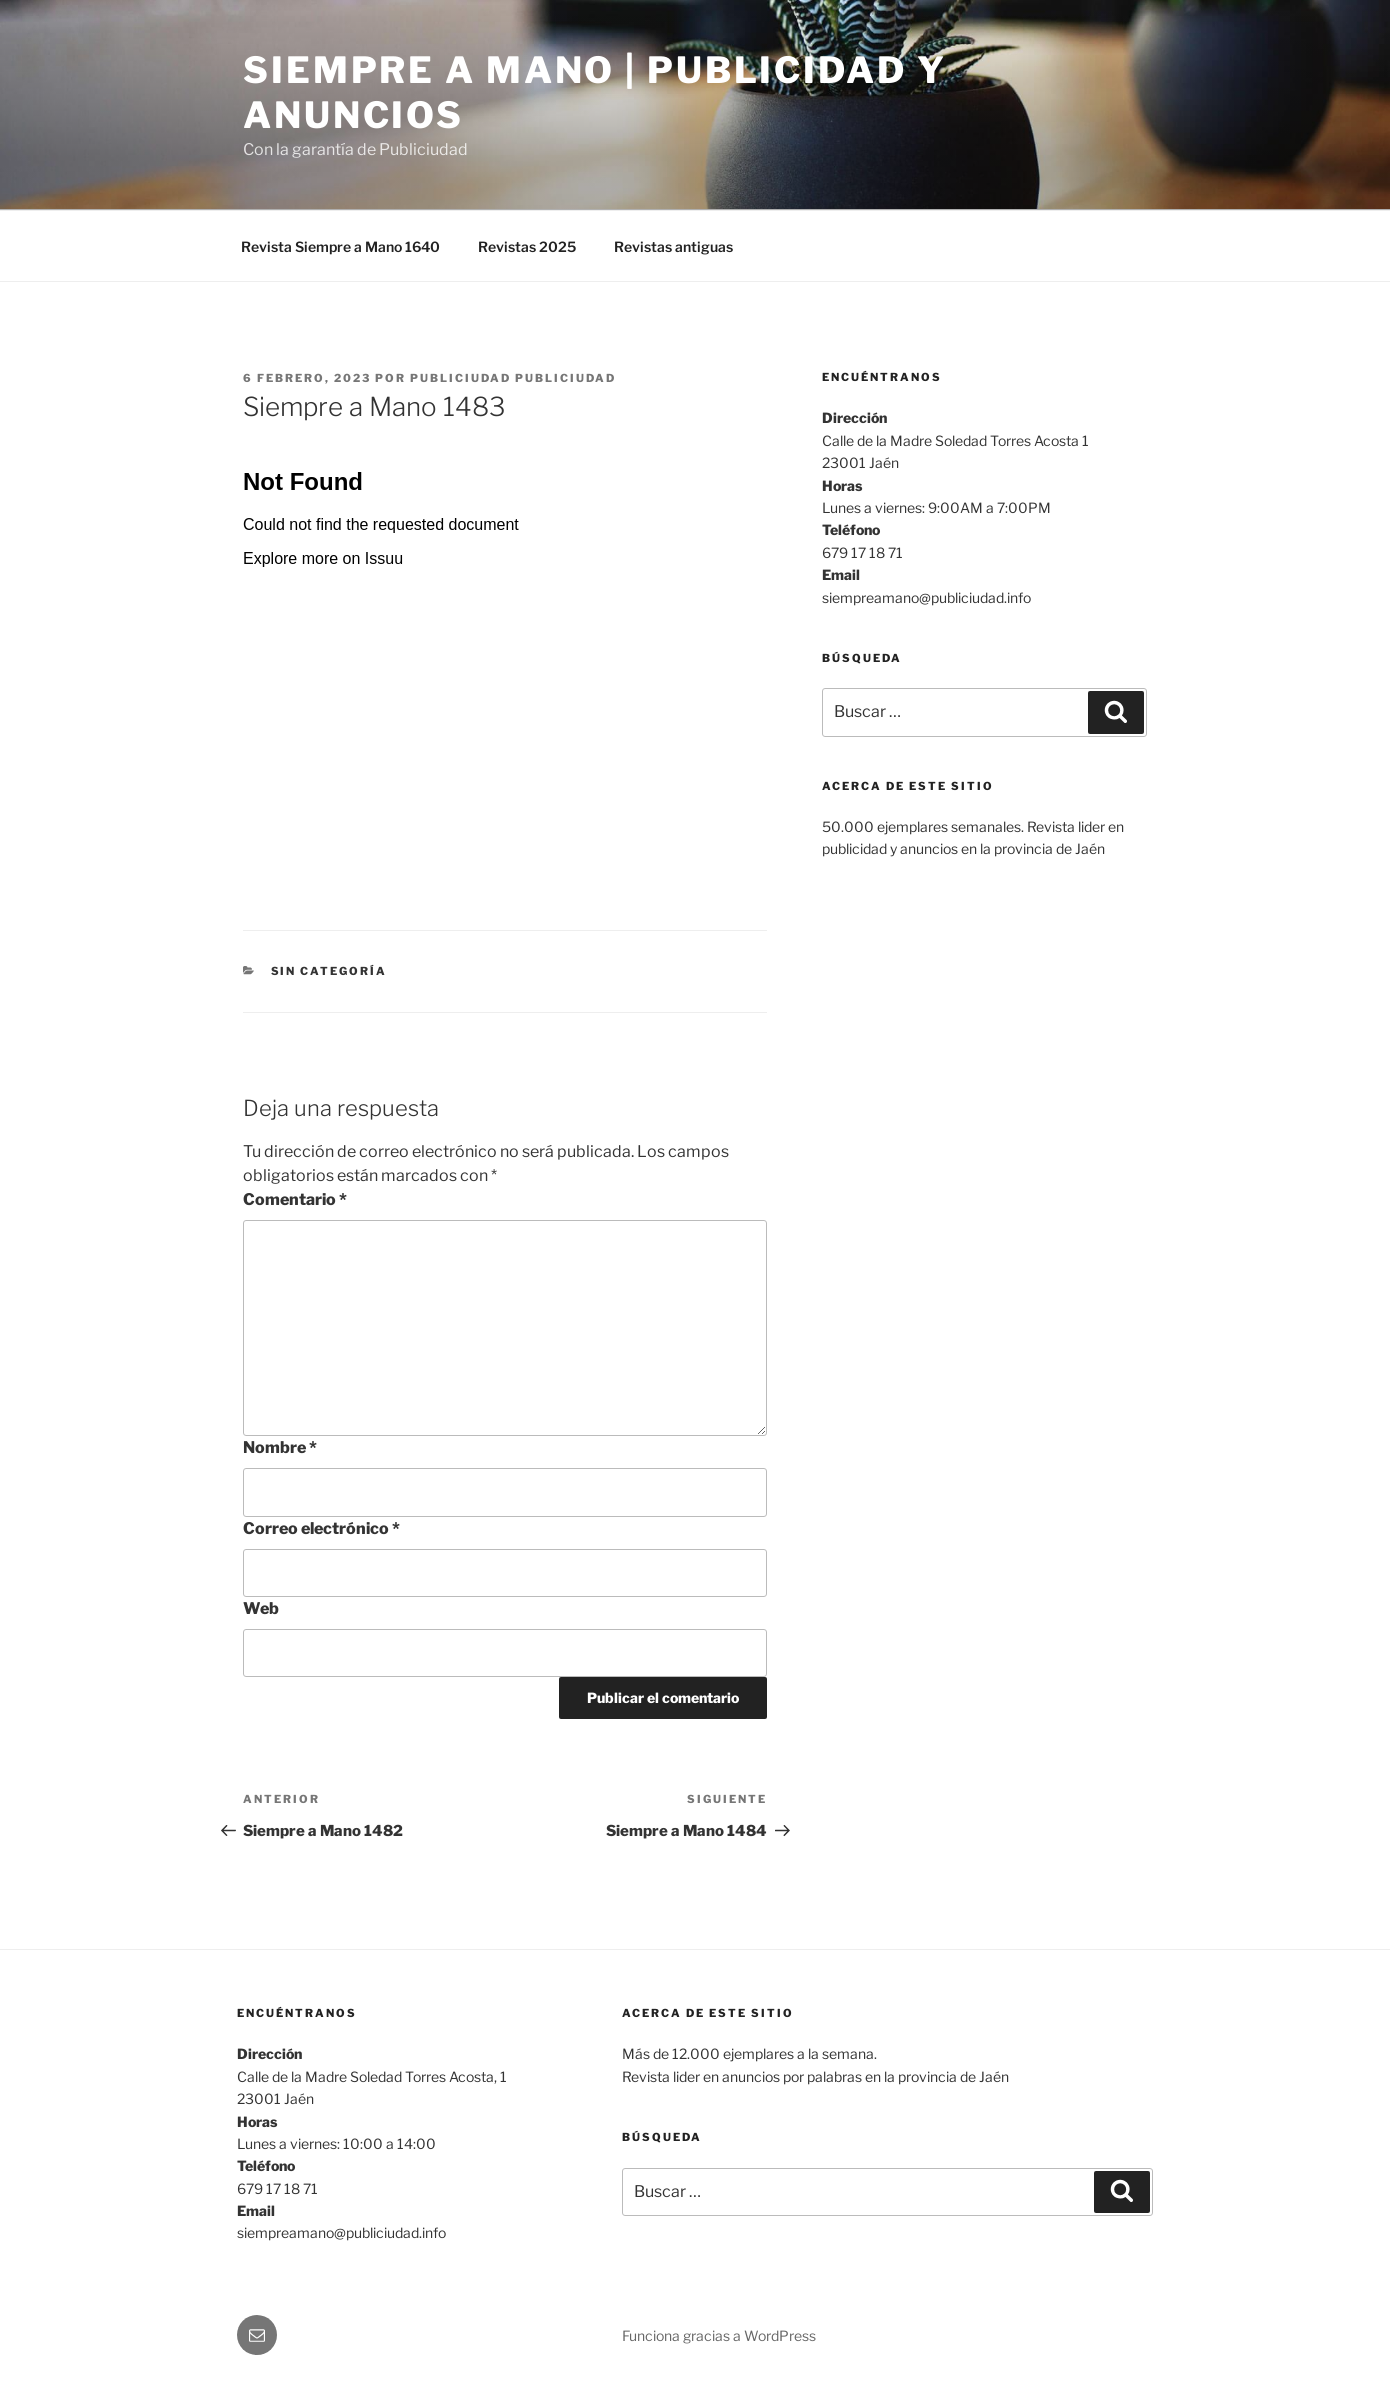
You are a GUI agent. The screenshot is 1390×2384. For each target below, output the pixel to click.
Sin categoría (329, 971)
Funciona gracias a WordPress (719, 2335)
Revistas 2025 (527, 246)
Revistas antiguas (673, 246)
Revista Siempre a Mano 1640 (340, 246)
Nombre (280, 1447)
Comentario (295, 1199)
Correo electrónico (321, 1528)
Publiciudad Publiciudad (513, 378)
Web (261, 1608)
